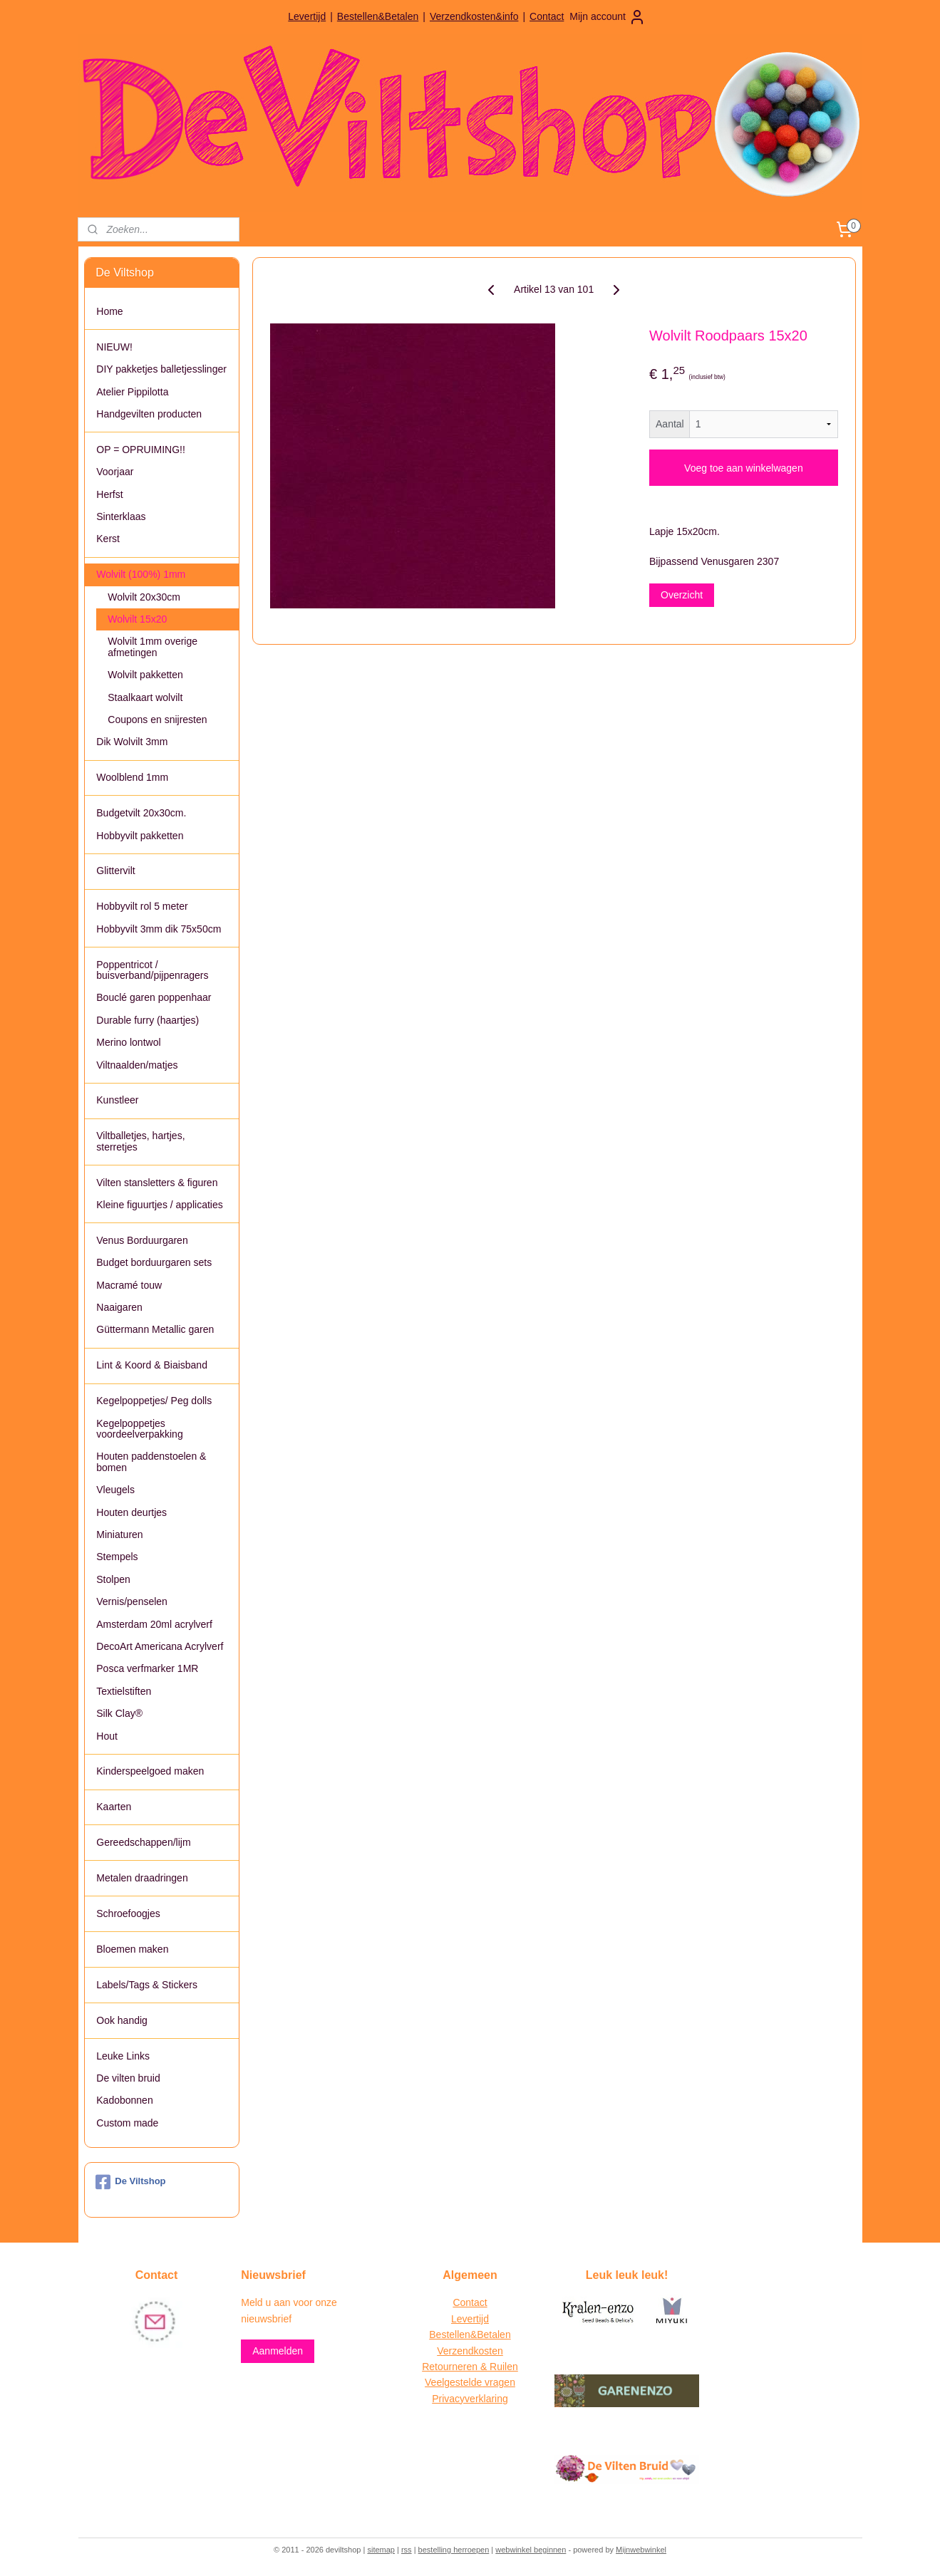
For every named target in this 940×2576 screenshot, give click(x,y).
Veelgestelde (453, 2382)
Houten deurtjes (131, 1512)
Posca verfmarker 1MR (147, 1668)
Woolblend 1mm (132, 777)
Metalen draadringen (141, 1878)
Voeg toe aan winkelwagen (743, 468)
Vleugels (115, 1489)
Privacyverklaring (470, 2398)
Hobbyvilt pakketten (139, 835)
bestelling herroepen (454, 2549)
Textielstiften (123, 1691)
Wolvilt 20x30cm (144, 597)
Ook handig (122, 2020)
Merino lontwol (128, 1042)
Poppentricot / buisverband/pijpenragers (152, 970)
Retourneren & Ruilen (470, 2366)
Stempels (117, 1556)
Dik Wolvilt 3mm (131, 741)
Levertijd (307, 16)
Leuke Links (123, 2056)
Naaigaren (119, 1307)
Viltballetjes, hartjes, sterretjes (140, 1141)
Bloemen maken (132, 1949)
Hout (107, 1736)
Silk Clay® (119, 1713)
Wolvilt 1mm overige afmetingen (152, 646)
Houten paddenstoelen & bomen (151, 1461)
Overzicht (682, 595)
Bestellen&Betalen (377, 16)
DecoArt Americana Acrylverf (159, 1646)
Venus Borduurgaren (141, 1240)
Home (109, 311)
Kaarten (113, 1806)
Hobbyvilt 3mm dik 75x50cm (158, 929)
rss (406, 2549)
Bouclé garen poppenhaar (153, 997)
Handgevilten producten (149, 414)
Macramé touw (129, 1285)
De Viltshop (130, 2182)
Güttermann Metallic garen (155, 1329)
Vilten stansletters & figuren (156, 1182)
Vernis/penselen (131, 1601)
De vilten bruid (128, 2078)
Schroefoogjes (128, 1913)
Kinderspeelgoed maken (150, 1771)
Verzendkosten (470, 2351)
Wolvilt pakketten (145, 674)
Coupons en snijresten (157, 719)
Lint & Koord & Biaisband (151, 1365)
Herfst (109, 494)
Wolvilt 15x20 (137, 619)
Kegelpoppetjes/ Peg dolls (154, 1400)
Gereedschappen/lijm (143, 1842)
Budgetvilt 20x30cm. (141, 813)
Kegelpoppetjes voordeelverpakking (139, 1429)
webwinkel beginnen (530, 2549)
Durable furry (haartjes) (147, 1020)
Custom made (127, 2123)
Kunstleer (117, 1100)
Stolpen (113, 1579)
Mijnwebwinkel (641, 2549)
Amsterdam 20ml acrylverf (154, 1624)
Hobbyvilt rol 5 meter (141, 906)
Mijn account (607, 17)
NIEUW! (114, 347)
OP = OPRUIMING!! (140, 449)
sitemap (381, 2549)
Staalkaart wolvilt (145, 697)
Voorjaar (114, 471)
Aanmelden (277, 2351)
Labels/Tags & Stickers (146, 1984)
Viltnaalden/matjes (136, 1065)
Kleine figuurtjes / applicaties (159, 1204)
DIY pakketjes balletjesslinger (161, 369)
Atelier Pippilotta (132, 392)
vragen (498, 2382)
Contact (547, 16)
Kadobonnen (124, 2100)
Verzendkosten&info (474, 16)
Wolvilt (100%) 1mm (140, 574)
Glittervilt (115, 870)
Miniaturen (119, 1534)
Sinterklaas (120, 516)
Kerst (108, 538)
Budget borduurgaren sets (154, 1262)
